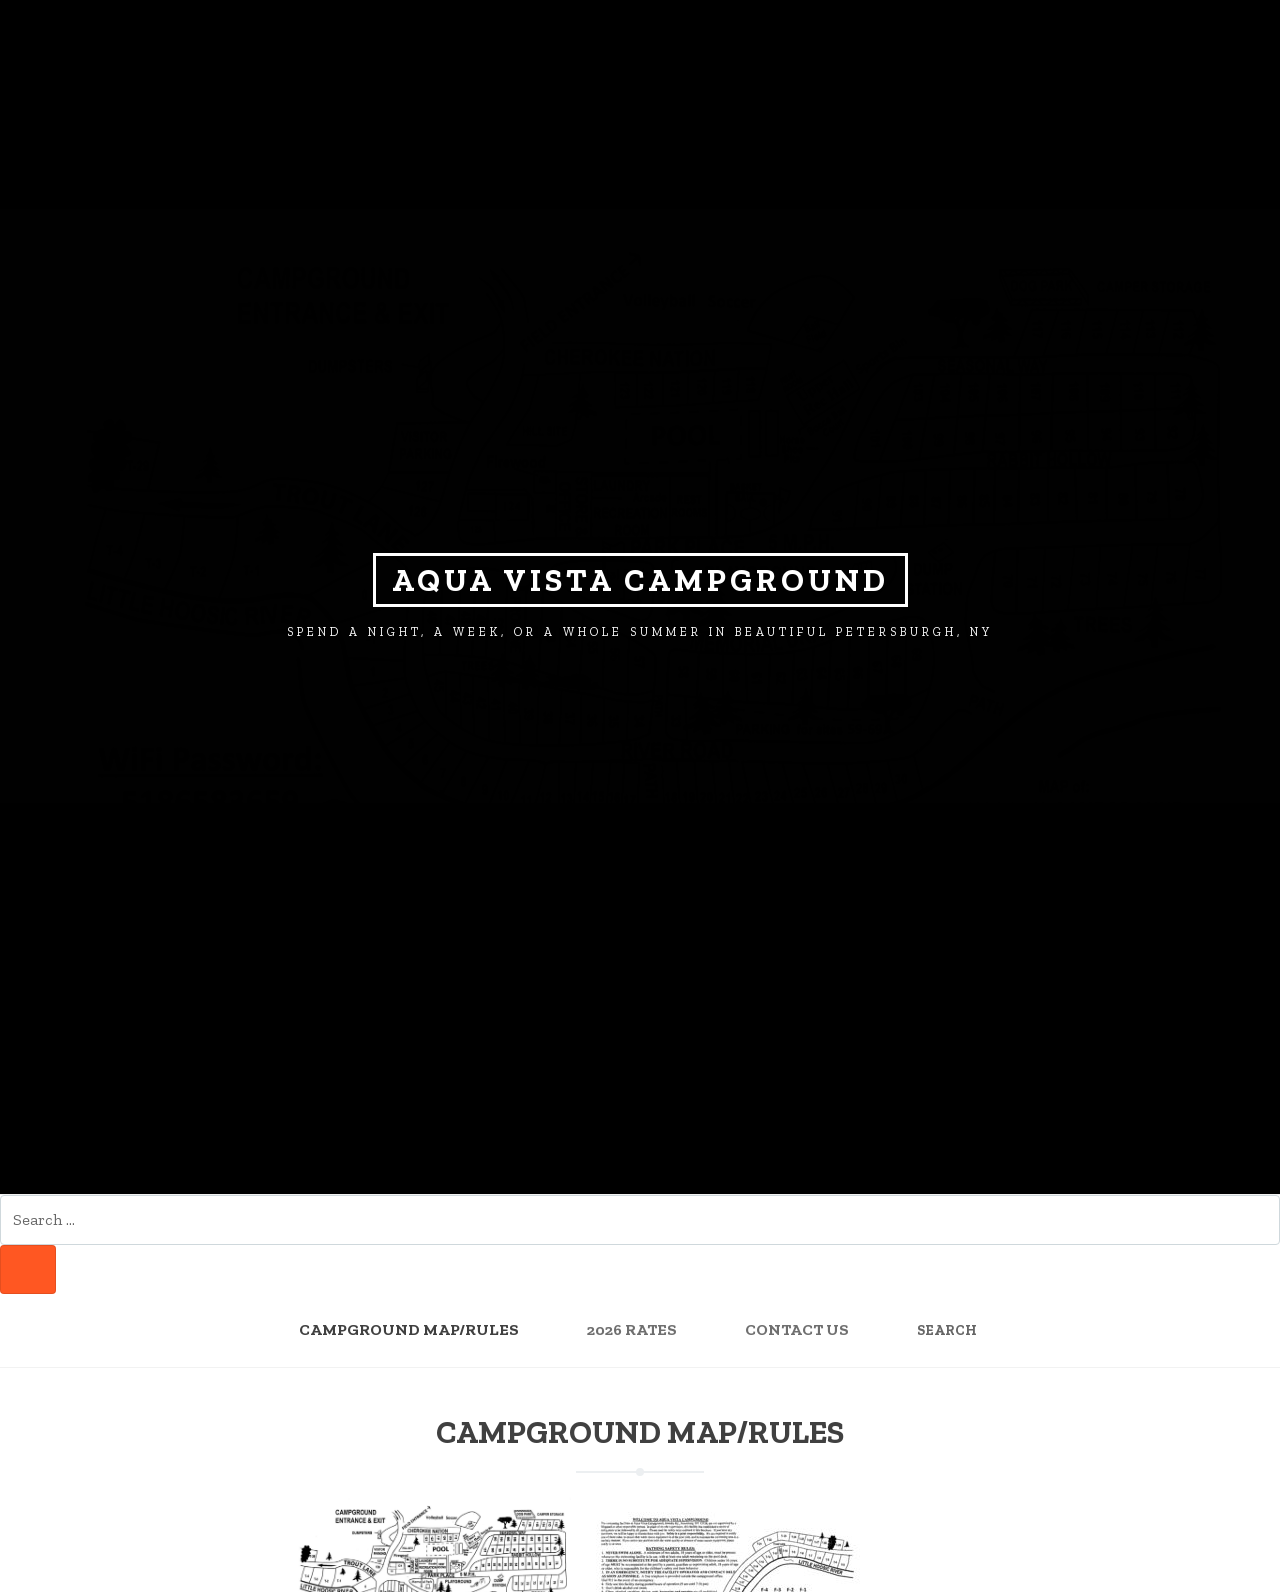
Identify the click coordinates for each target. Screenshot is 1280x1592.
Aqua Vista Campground (640, 580)
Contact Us (797, 1329)
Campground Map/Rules (409, 1329)
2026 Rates (632, 1329)
